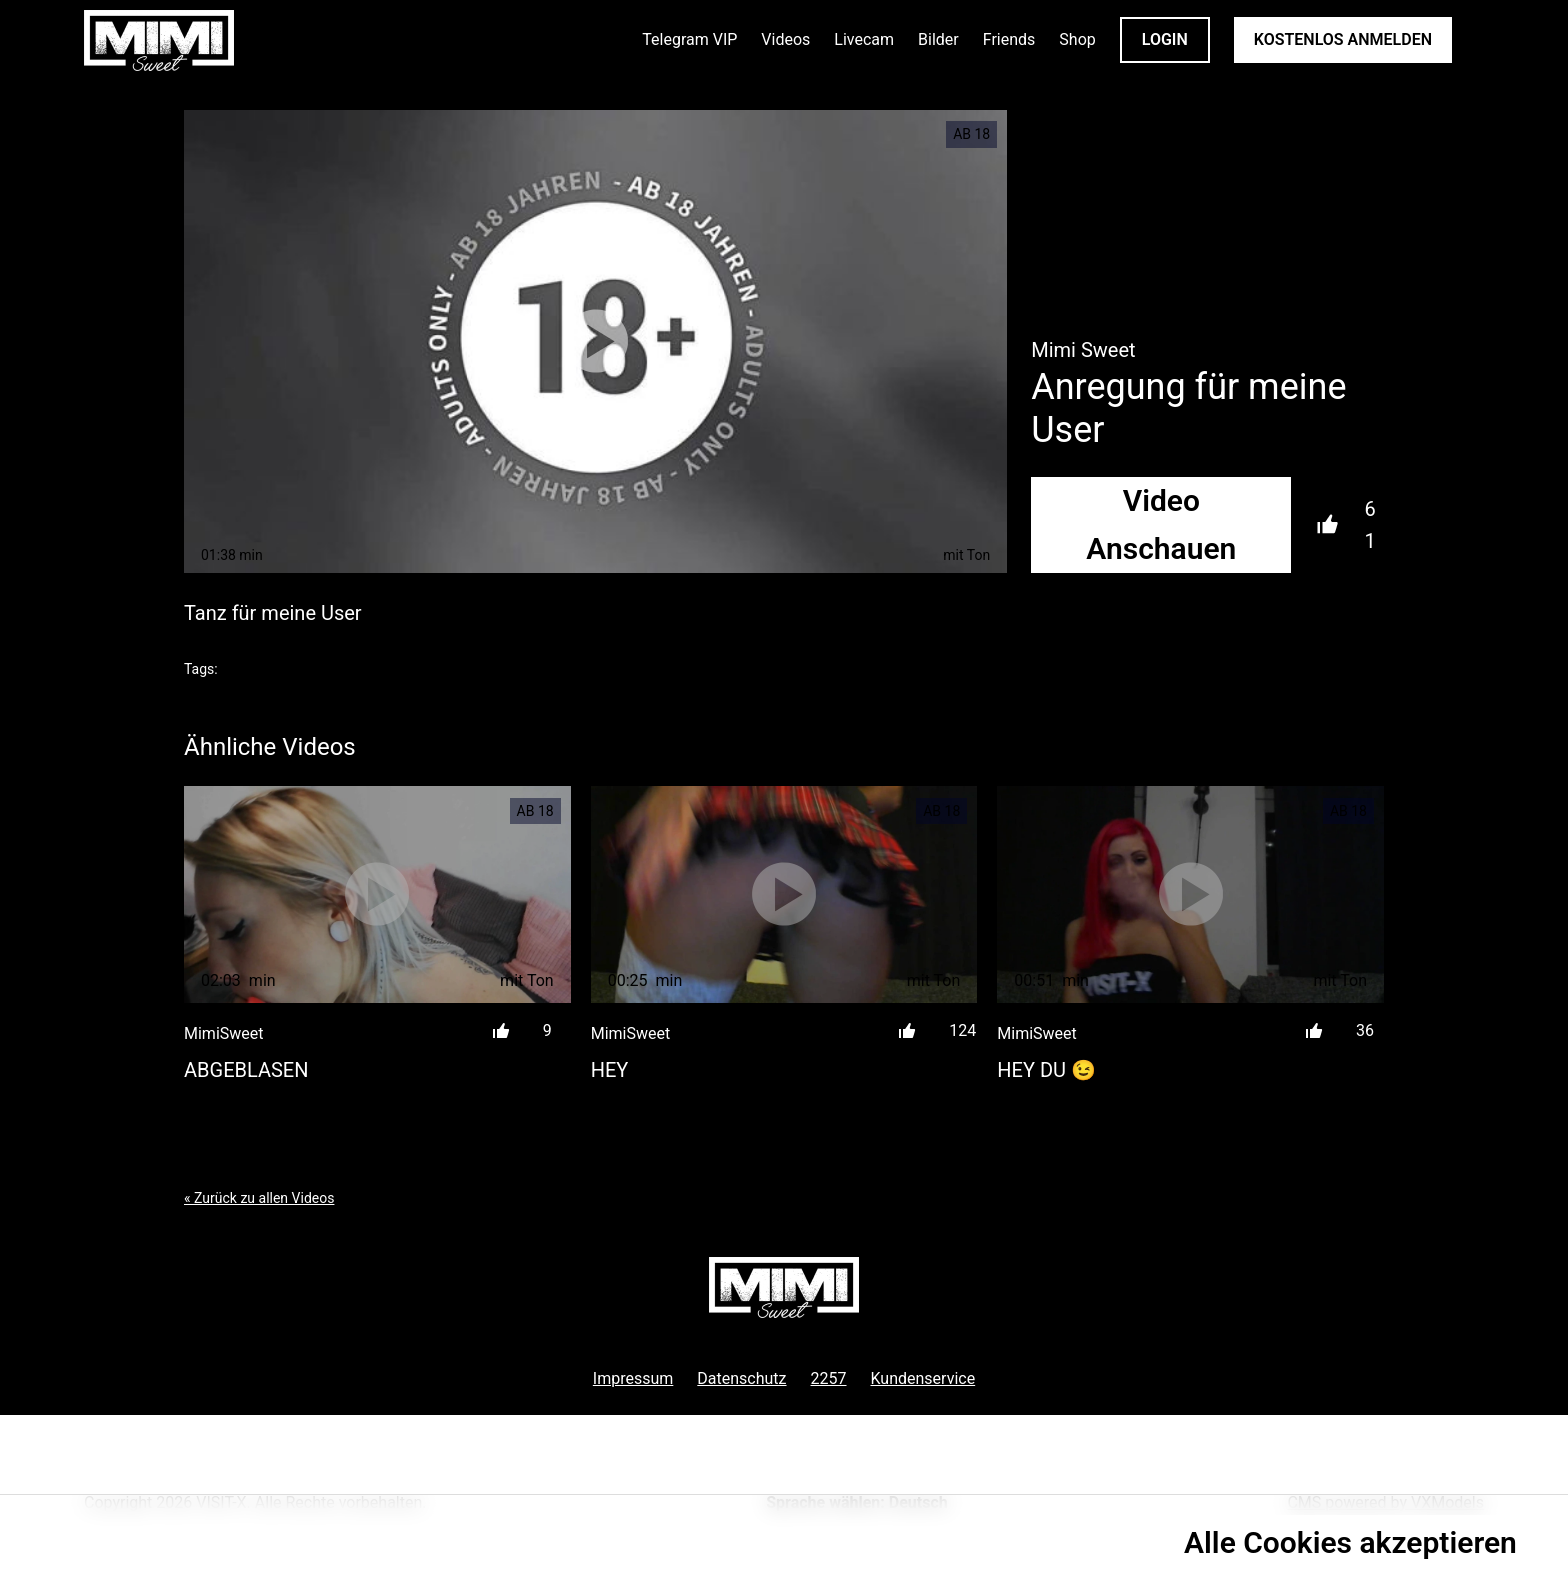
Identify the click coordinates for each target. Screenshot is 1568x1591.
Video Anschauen (1161, 524)
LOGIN (1165, 39)
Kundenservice (923, 1378)
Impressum (633, 1378)
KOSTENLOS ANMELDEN (1343, 39)
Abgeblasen (246, 1070)
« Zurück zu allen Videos (259, 1198)
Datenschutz (741, 1378)
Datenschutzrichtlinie (132, 1551)
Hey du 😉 (1046, 1070)
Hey (610, 1070)
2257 (829, 1378)
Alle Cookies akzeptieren (1350, 1542)
